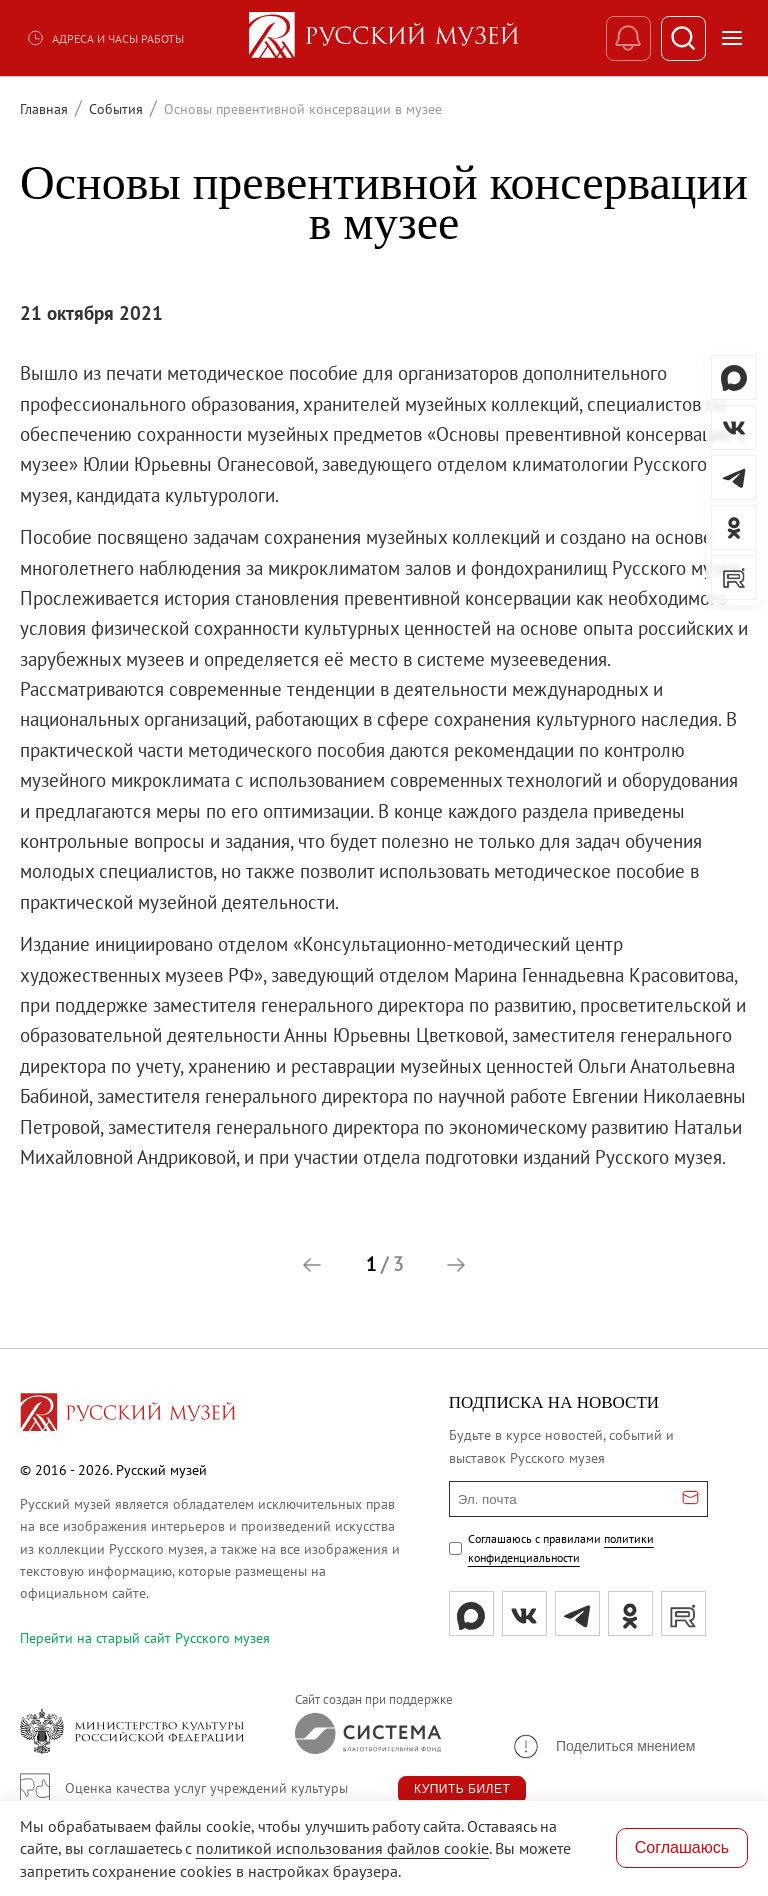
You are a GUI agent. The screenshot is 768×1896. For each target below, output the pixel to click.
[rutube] (683, 1613)
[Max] (471, 1613)
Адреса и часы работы (105, 38)
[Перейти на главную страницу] (128, 1415)
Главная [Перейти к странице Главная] (44, 109)
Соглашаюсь (682, 1847)
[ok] (630, 1613)
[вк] (524, 1613)
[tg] (577, 1613)
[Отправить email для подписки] (690, 1499)
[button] (312, 1265)
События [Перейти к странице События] (116, 109)
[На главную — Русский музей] (384, 38)
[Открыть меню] (732, 38)
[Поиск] (683, 38)
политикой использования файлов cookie (342, 1848)
